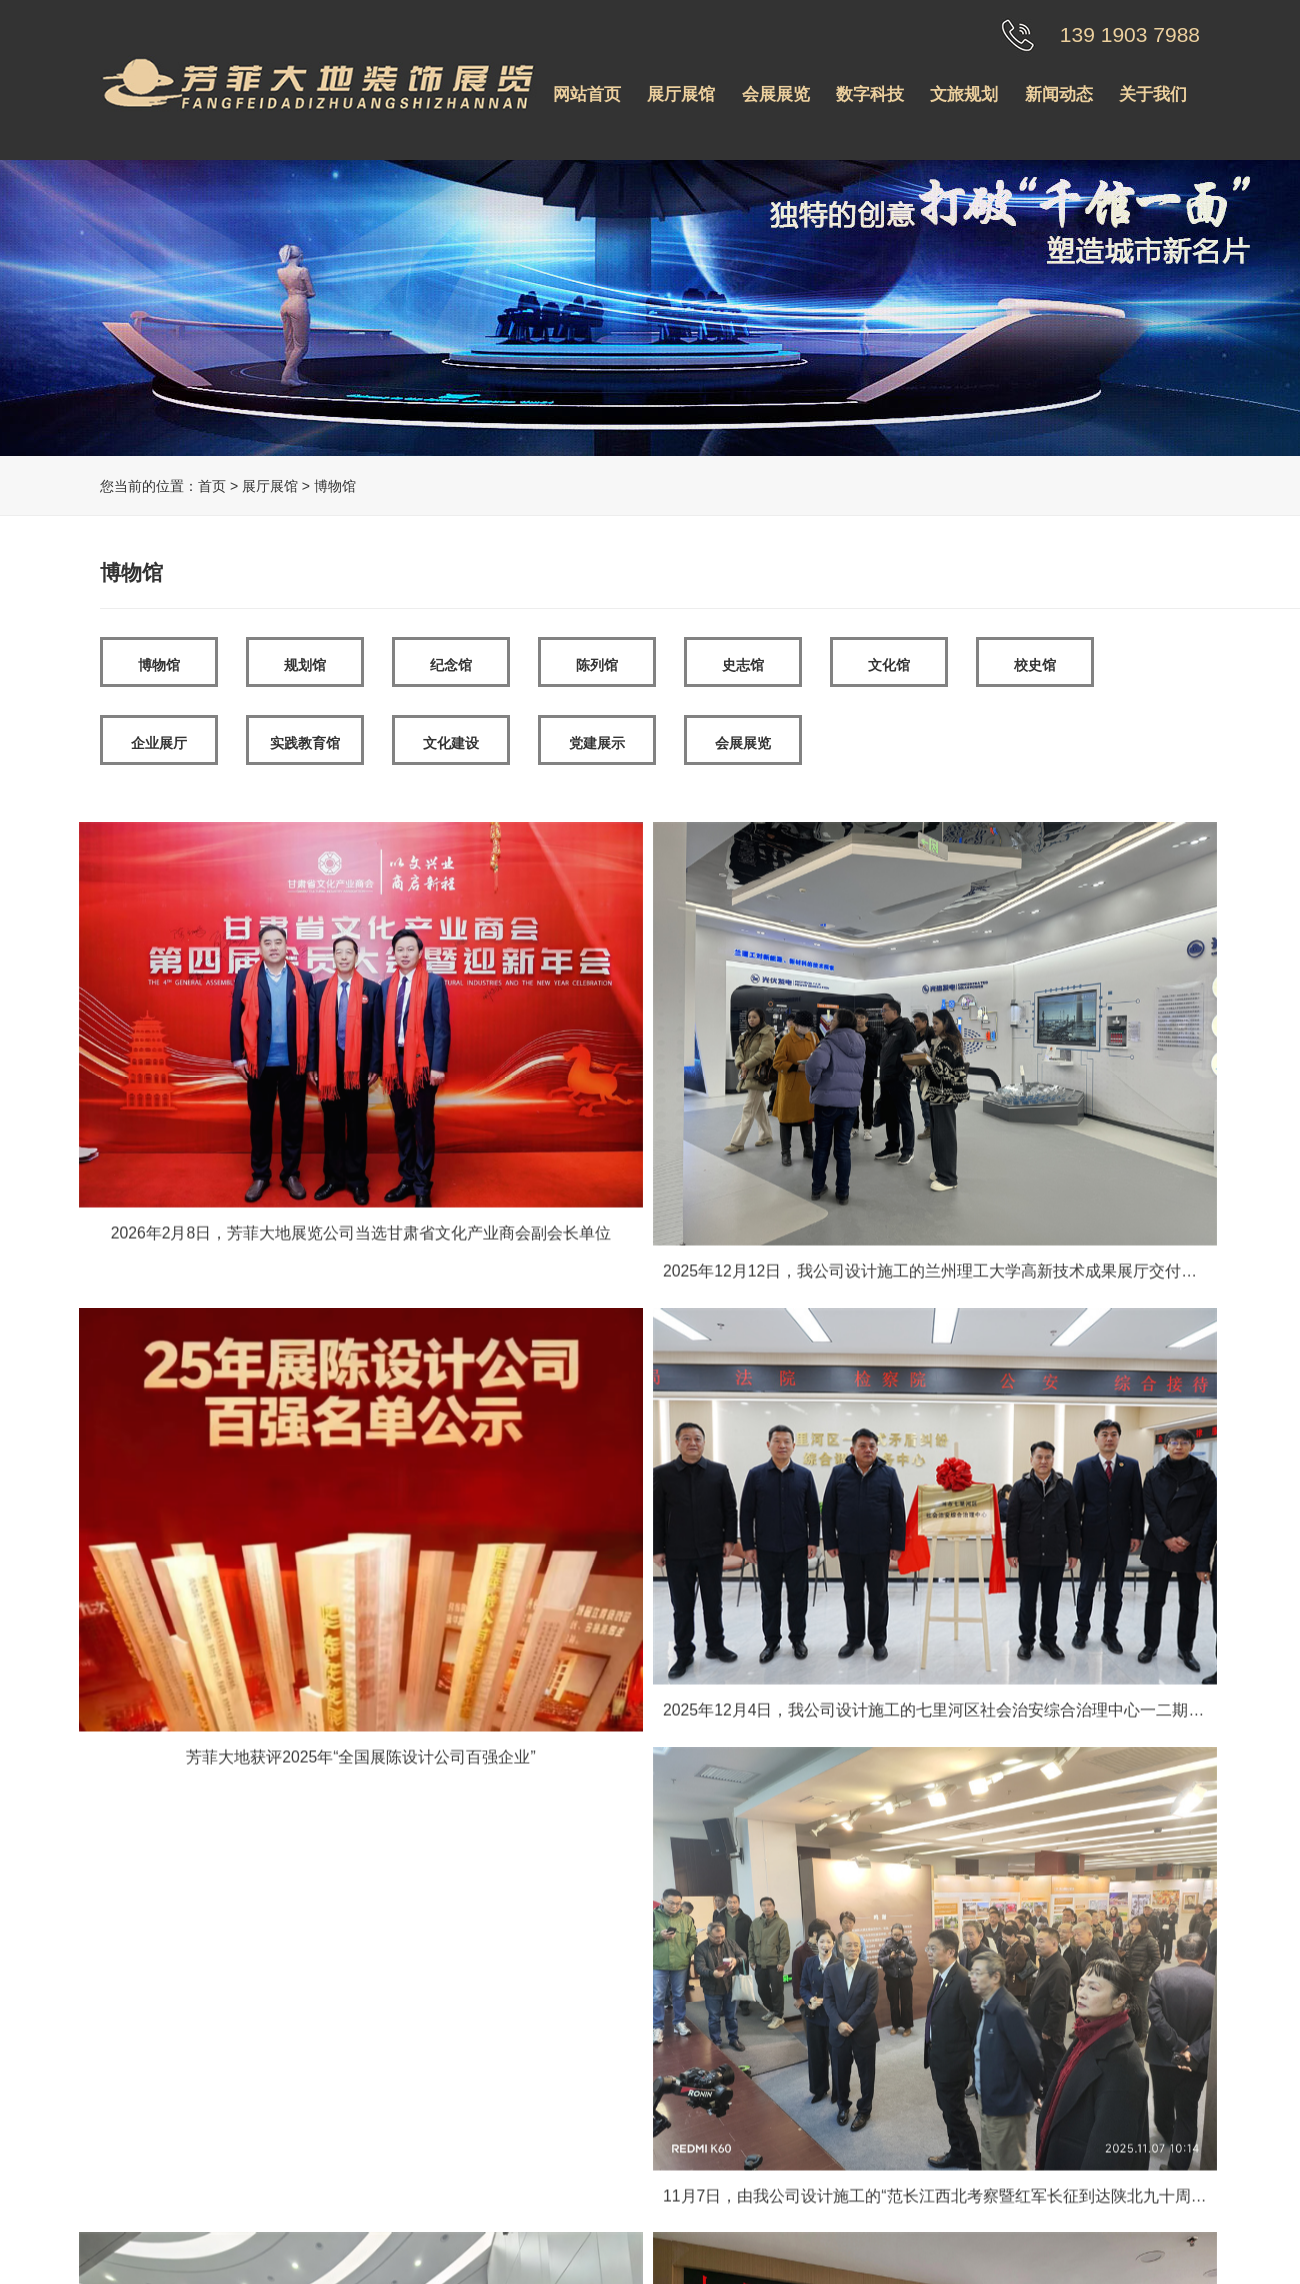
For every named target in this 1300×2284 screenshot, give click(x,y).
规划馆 (305, 665)
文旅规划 (964, 94)
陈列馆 (597, 665)
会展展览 (776, 94)
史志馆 (743, 665)
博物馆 (159, 665)
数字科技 (870, 94)
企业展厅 (159, 743)
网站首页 (587, 94)
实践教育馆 (305, 743)
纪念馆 (451, 665)
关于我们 (1153, 94)
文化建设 (451, 743)
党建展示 (597, 743)
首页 (212, 486)
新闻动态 (1059, 94)
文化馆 (889, 665)
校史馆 (1035, 665)
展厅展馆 (681, 94)
